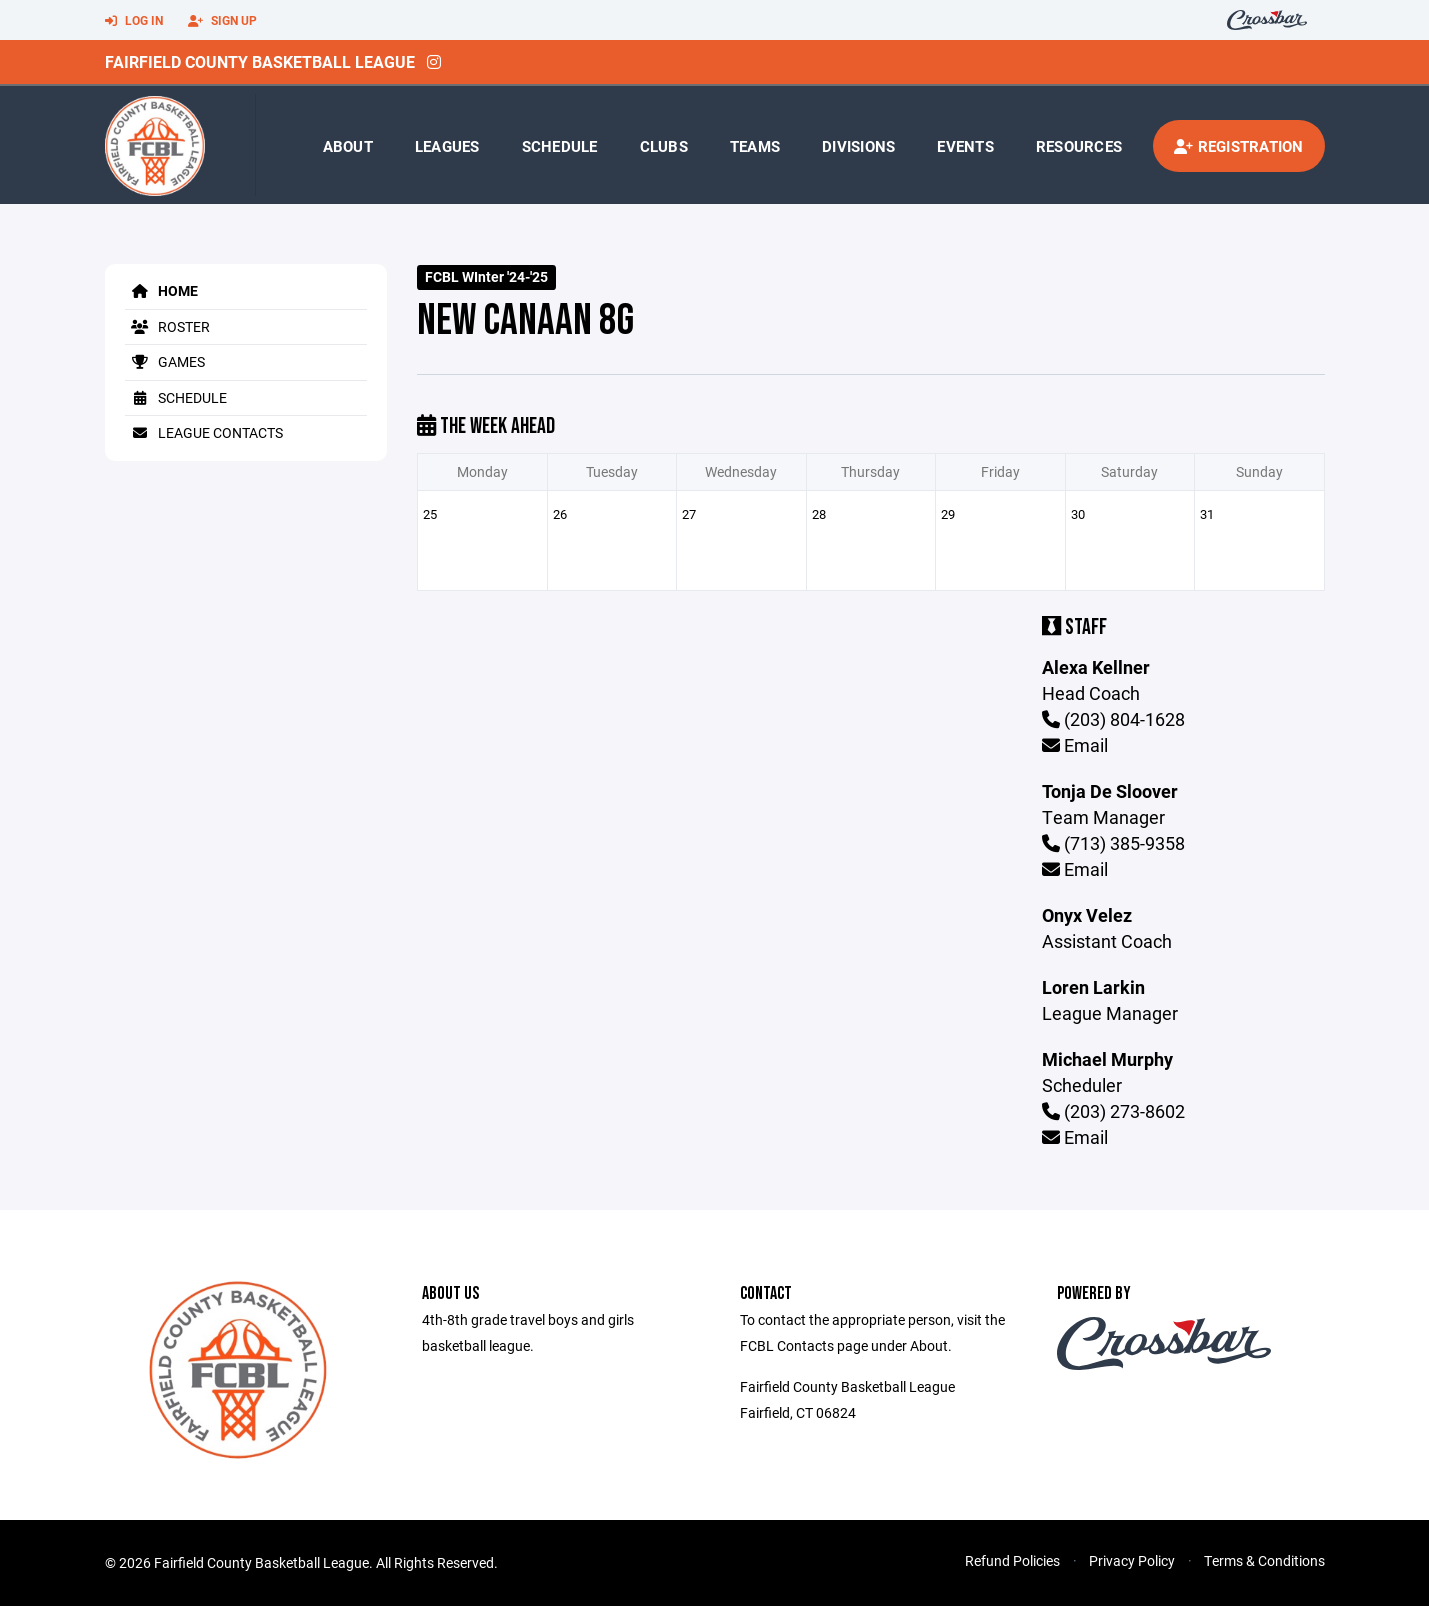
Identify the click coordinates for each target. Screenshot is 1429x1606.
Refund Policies (1012, 1560)
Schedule (560, 146)
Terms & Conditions (1264, 1560)
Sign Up (222, 21)
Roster (167, 326)
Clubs (664, 146)
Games (165, 361)
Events (965, 146)
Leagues (447, 146)
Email (1075, 745)
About (348, 146)
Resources (1079, 146)
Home (161, 290)
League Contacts (204, 432)
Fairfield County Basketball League (260, 61)
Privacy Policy (1132, 1560)
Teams (755, 146)
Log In (134, 21)
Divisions (858, 146)
